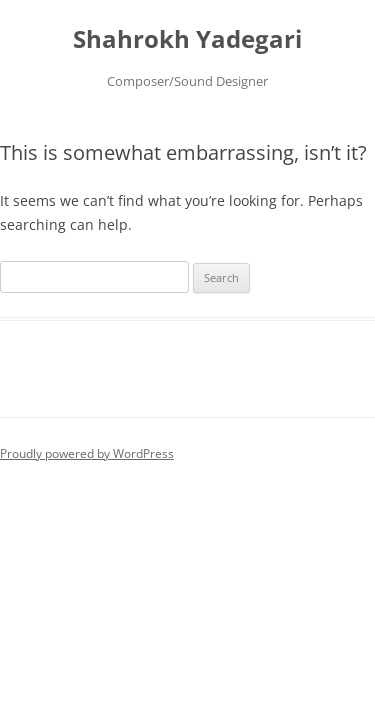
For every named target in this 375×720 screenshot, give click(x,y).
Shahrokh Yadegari (187, 39)
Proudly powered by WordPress (87, 453)
